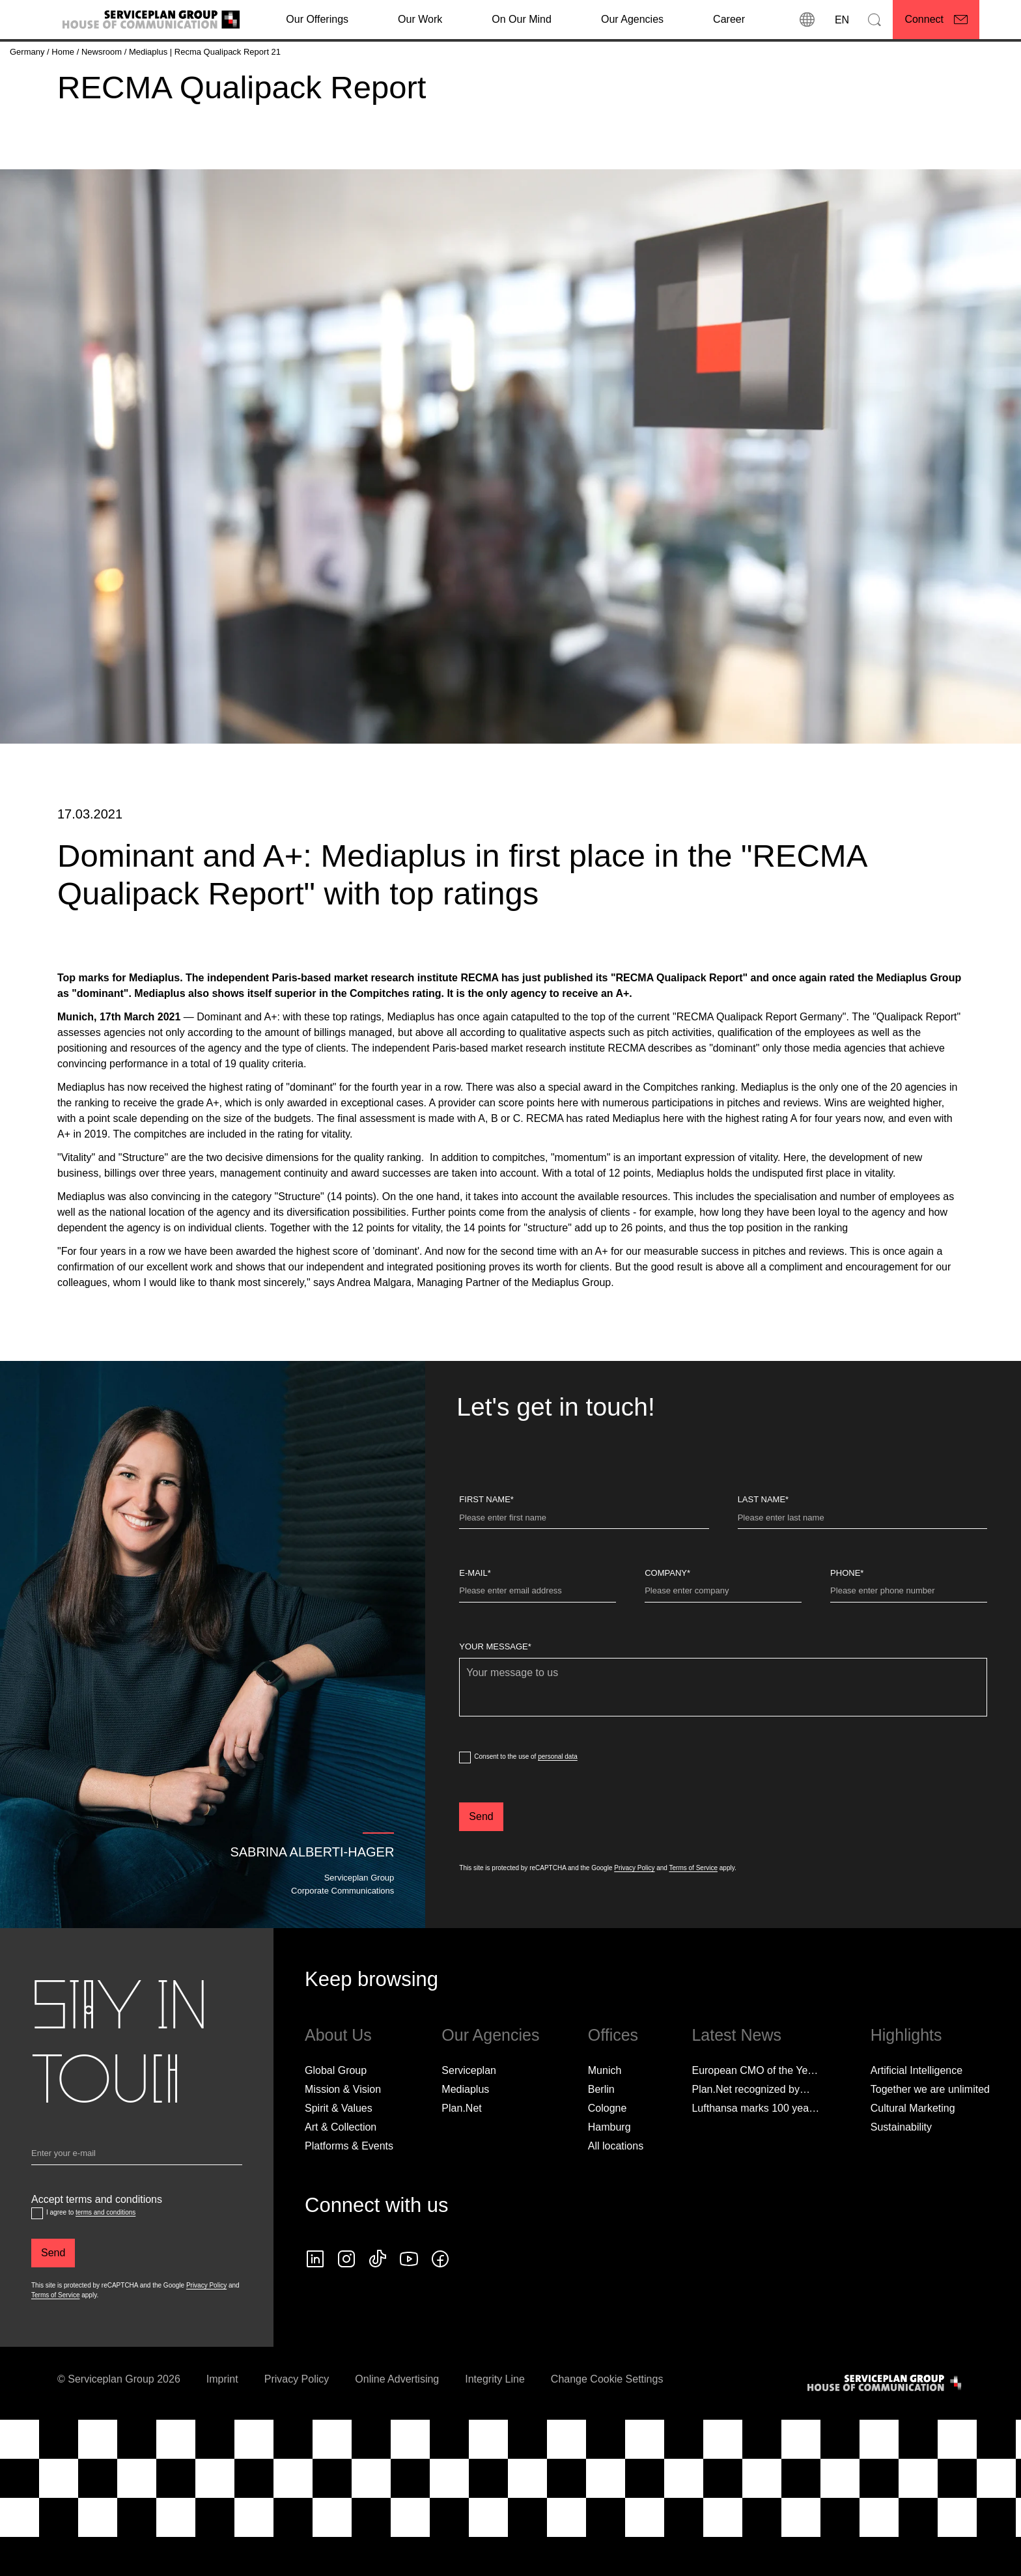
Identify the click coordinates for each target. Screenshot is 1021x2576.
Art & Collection (340, 2170)
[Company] (723, 1636)
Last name (763, 1542)
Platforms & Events (349, 2188)
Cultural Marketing (913, 2151)
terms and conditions (105, 2255)
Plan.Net (461, 2151)
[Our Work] (420, 19)
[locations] (806, 19)
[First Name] (583, 1563)
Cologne (607, 2151)
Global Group (336, 2113)
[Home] (63, 52)
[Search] (874, 19)
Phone (846, 1616)
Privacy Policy (634, 1910)
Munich (605, 2113)
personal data (558, 1799)
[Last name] (862, 1563)
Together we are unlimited (930, 2132)
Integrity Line (495, 2422)
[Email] (136, 2199)
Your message (495, 1689)
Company (667, 1616)
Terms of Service (693, 1910)
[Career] (729, 19)
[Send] (481, 1859)
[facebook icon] (440, 2301)
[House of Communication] (885, 2426)
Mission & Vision (343, 2132)
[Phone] (908, 1636)
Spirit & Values (338, 2151)
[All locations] (615, 2189)
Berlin (601, 2132)
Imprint (222, 2422)
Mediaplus (465, 2132)
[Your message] (723, 1730)
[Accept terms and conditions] (37, 2256)
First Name (486, 1542)
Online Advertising (397, 2422)
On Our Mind (522, 19)
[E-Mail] (537, 1636)
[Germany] (28, 52)
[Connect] (936, 19)
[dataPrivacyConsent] (465, 1800)
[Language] (840, 19)
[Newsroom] (102, 52)
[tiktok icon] (377, 2301)
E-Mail (474, 1616)
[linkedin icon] (315, 2301)
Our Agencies (632, 19)
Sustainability (901, 2170)
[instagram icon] (346, 2301)
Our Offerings (317, 19)
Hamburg (609, 2170)
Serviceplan (468, 2113)
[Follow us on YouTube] (409, 2301)
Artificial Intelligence (916, 2113)
